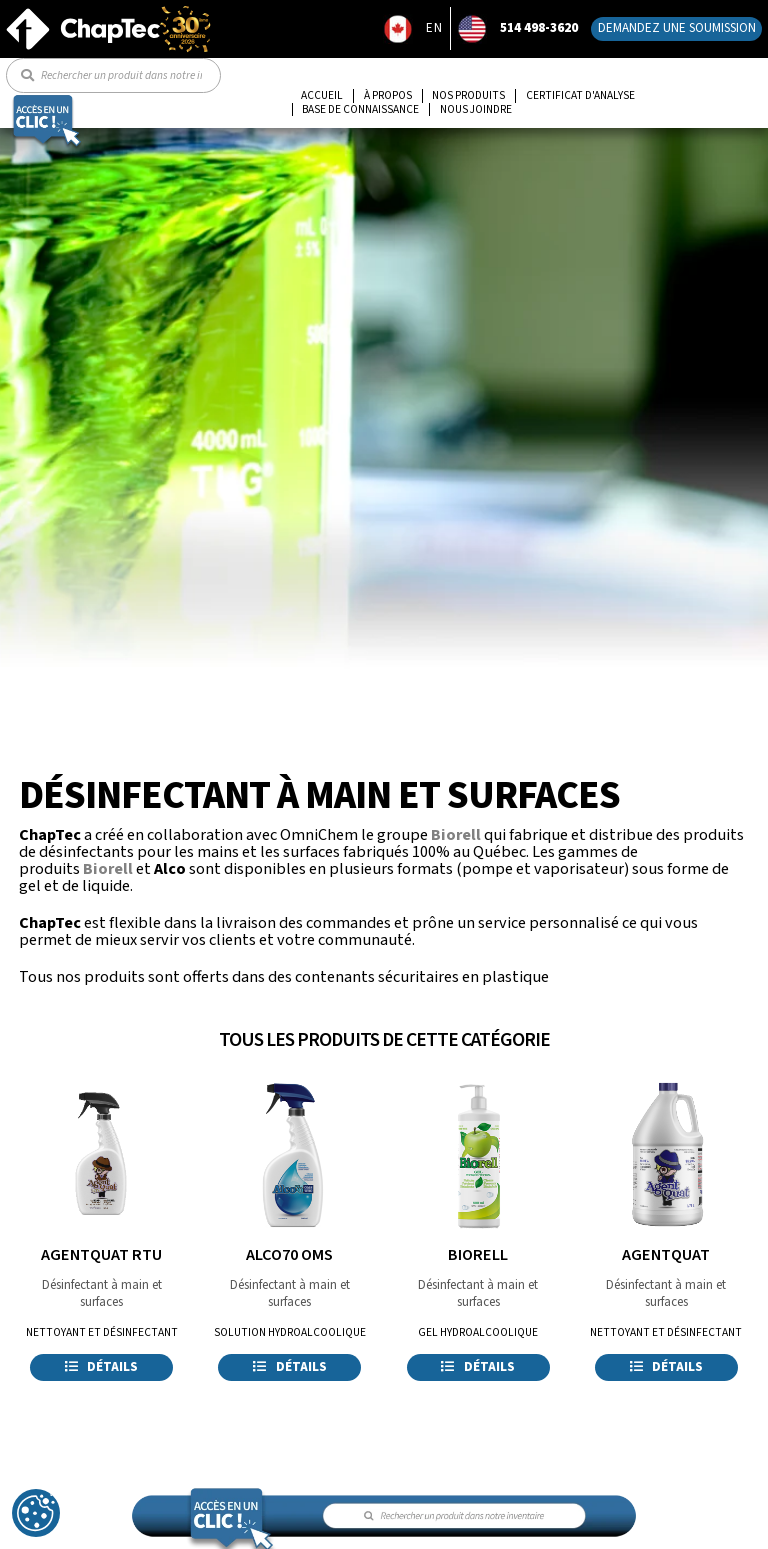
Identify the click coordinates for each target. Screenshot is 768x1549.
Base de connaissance (360, 110)
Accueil (322, 96)
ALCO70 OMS (289, 1255)
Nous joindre (476, 110)
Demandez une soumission (677, 28)
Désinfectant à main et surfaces (102, 1293)
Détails (102, 1367)
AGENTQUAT (666, 1255)
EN (434, 28)
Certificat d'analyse (580, 96)
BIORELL (478, 1255)
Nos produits (468, 96)
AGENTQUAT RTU (101, 1255)
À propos (388, 96)
